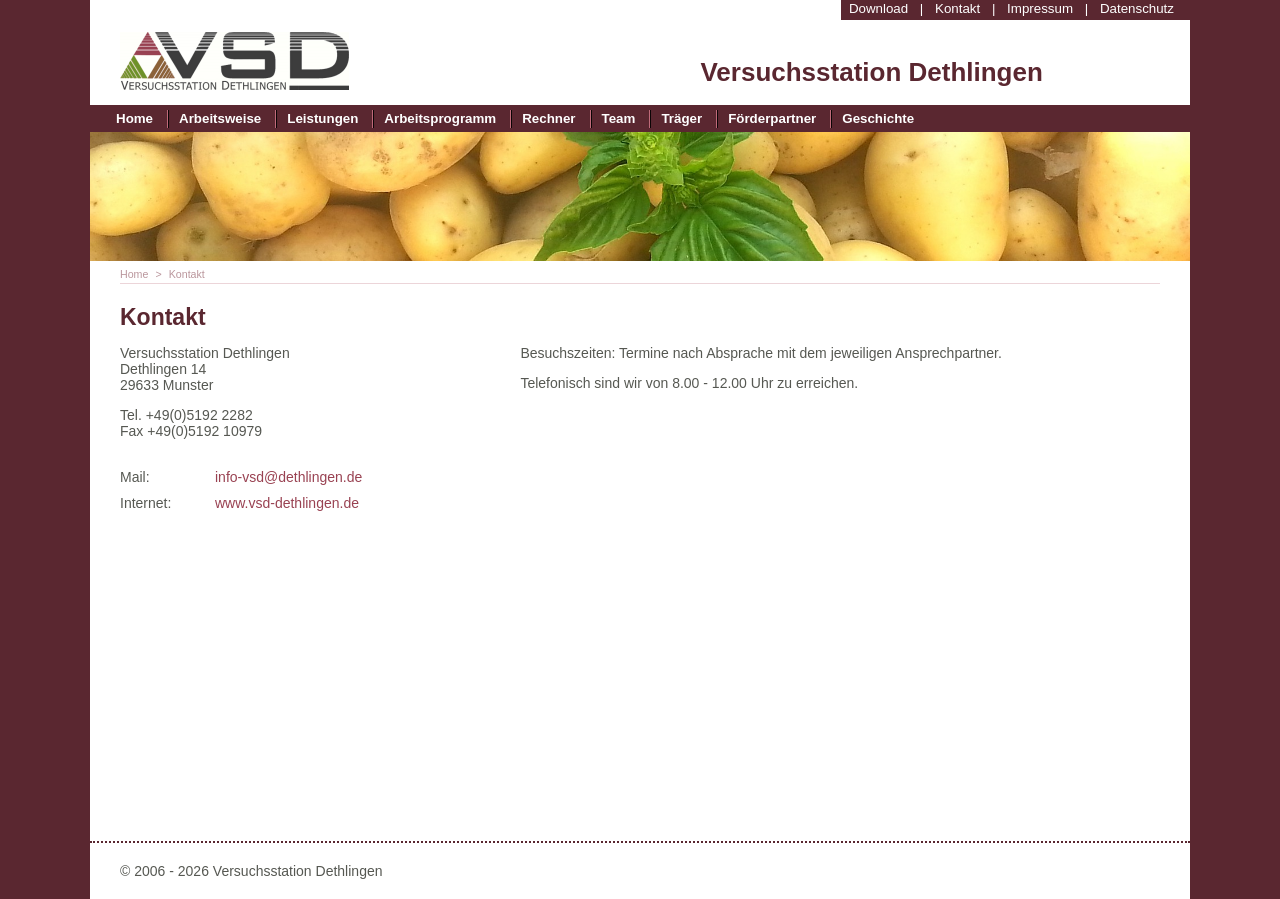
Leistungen (322, 118)
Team (619, 118)
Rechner (548, 118)
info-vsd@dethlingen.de (288, 477)
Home (134, 118)
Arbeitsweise (220, 118)
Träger (681, 118)
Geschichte (878, 118)
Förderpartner (772, 118)
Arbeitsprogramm (440, 118)
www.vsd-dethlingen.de (287, 503)
